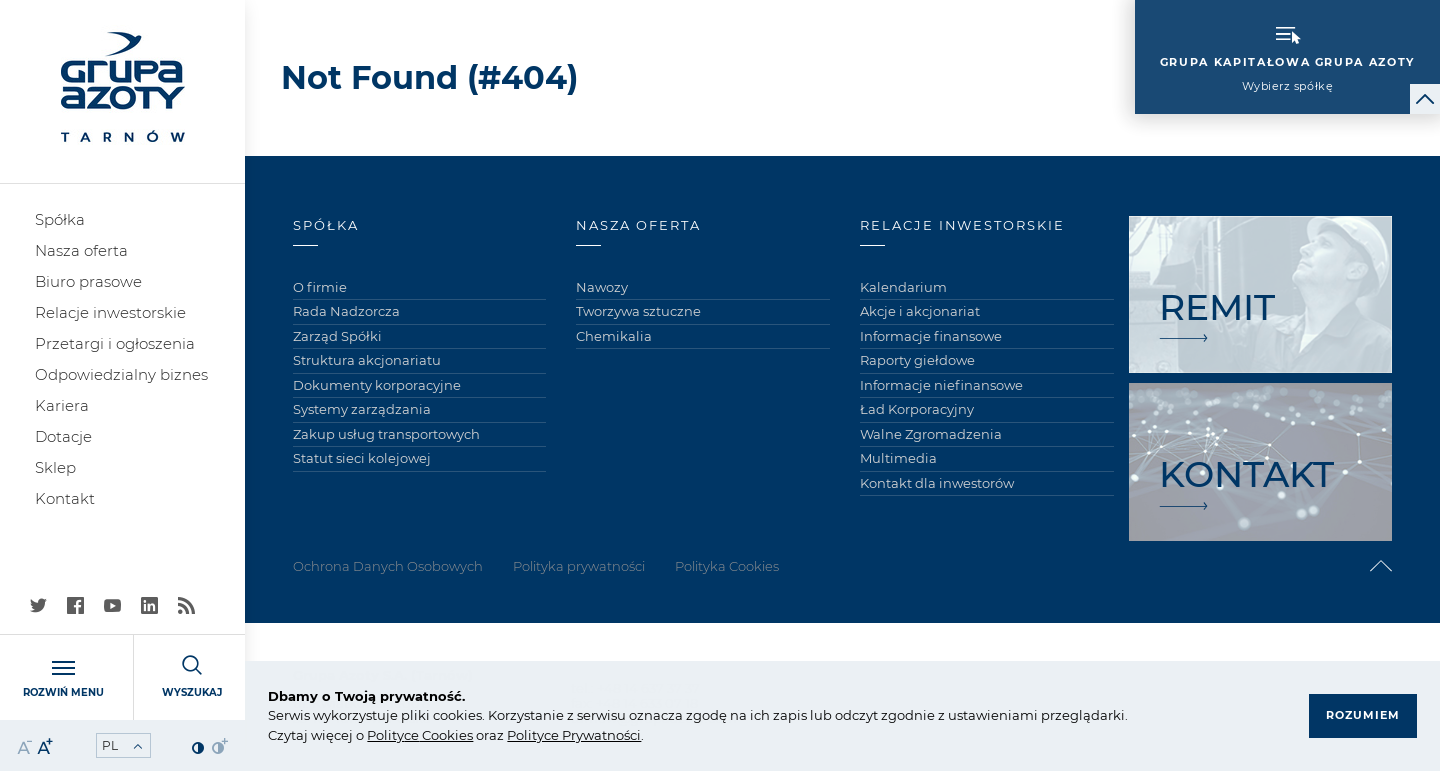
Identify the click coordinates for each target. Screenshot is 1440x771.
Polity (385, 735)
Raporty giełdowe (917, 360)
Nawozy (602, 287)
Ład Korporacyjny (917, 409)
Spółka (60, 219)
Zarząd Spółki (337, 336)
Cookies (446, 735)
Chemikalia (614, 336)
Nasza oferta (81, 250)
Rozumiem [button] (1363, 715)
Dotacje (63, 436)
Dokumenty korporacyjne (377, 385)
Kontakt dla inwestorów (937, 483)
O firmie (320, 287)
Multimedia (898, 458)
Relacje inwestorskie (110, 312)
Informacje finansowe (931, 336)
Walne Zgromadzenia (931, 434)
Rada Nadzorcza (346, 311)
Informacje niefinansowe (941, 385)
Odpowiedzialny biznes (121, 374)
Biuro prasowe (88, 281)
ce (411, 735)
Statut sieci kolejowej (362, 458)
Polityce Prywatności (574, 735)
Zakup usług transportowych (386, 434)
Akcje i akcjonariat (920, 311)
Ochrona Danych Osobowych (388, 566)
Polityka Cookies (727, 566)
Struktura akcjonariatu (367, 360)
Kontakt (65, 498)
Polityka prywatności (579, 566)
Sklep (55, 467)
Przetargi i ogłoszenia (115, 343)
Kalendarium (903, 287)
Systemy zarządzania (362, 409)
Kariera (62, 405)
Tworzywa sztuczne (638, 311)
